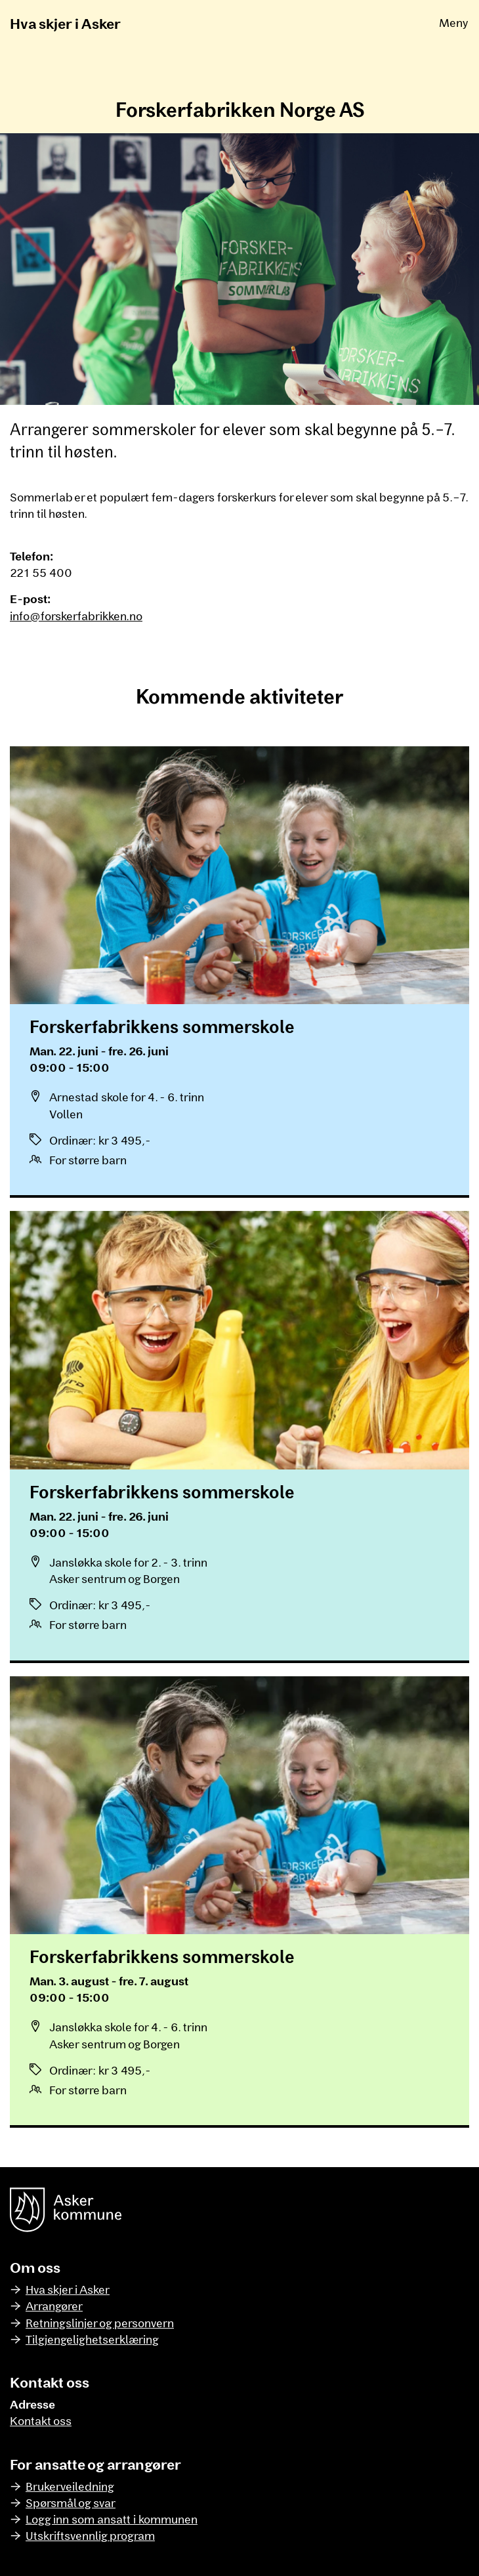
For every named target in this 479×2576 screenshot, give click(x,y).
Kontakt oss (41, 2420)
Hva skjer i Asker (65, 23)
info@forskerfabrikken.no (76, 615)
